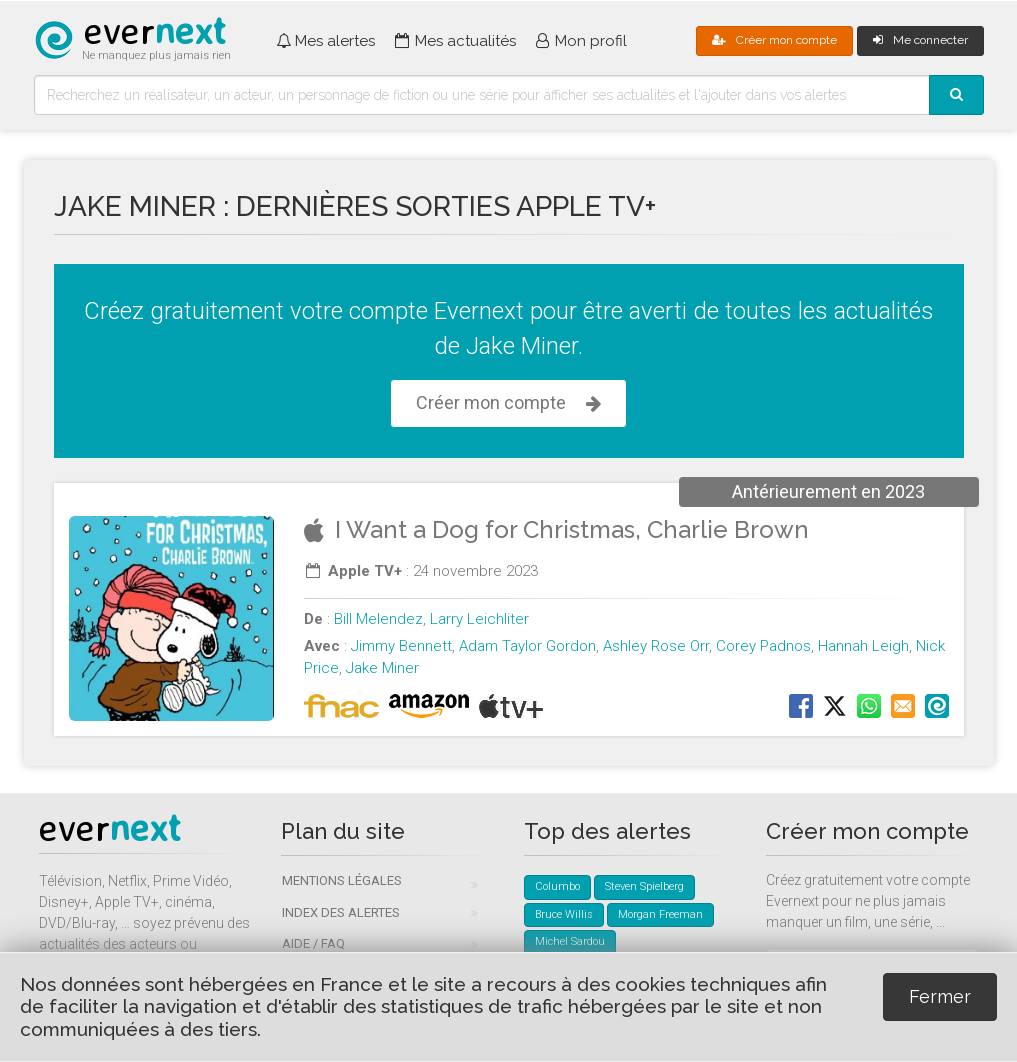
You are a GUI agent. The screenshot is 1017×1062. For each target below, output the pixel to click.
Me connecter (920, 40)
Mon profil (581, 41)
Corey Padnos (763, 646)
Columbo (557, 886)
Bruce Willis (564, 914)
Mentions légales (342, 880)
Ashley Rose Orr (656, 646)
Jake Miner (382, 668)
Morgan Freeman (660, 914)
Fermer (940, 996)
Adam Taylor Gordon (527, 646)
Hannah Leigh (863, 646)
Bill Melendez (378, 619)
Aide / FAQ (313, 943)
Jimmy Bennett (401, 646)
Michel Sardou (570, 941)
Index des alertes (341, 912)
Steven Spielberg (644, 886)
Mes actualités (455, 41)
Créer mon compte (774, 40)
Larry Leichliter (479, 619)
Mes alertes (325, 41)
